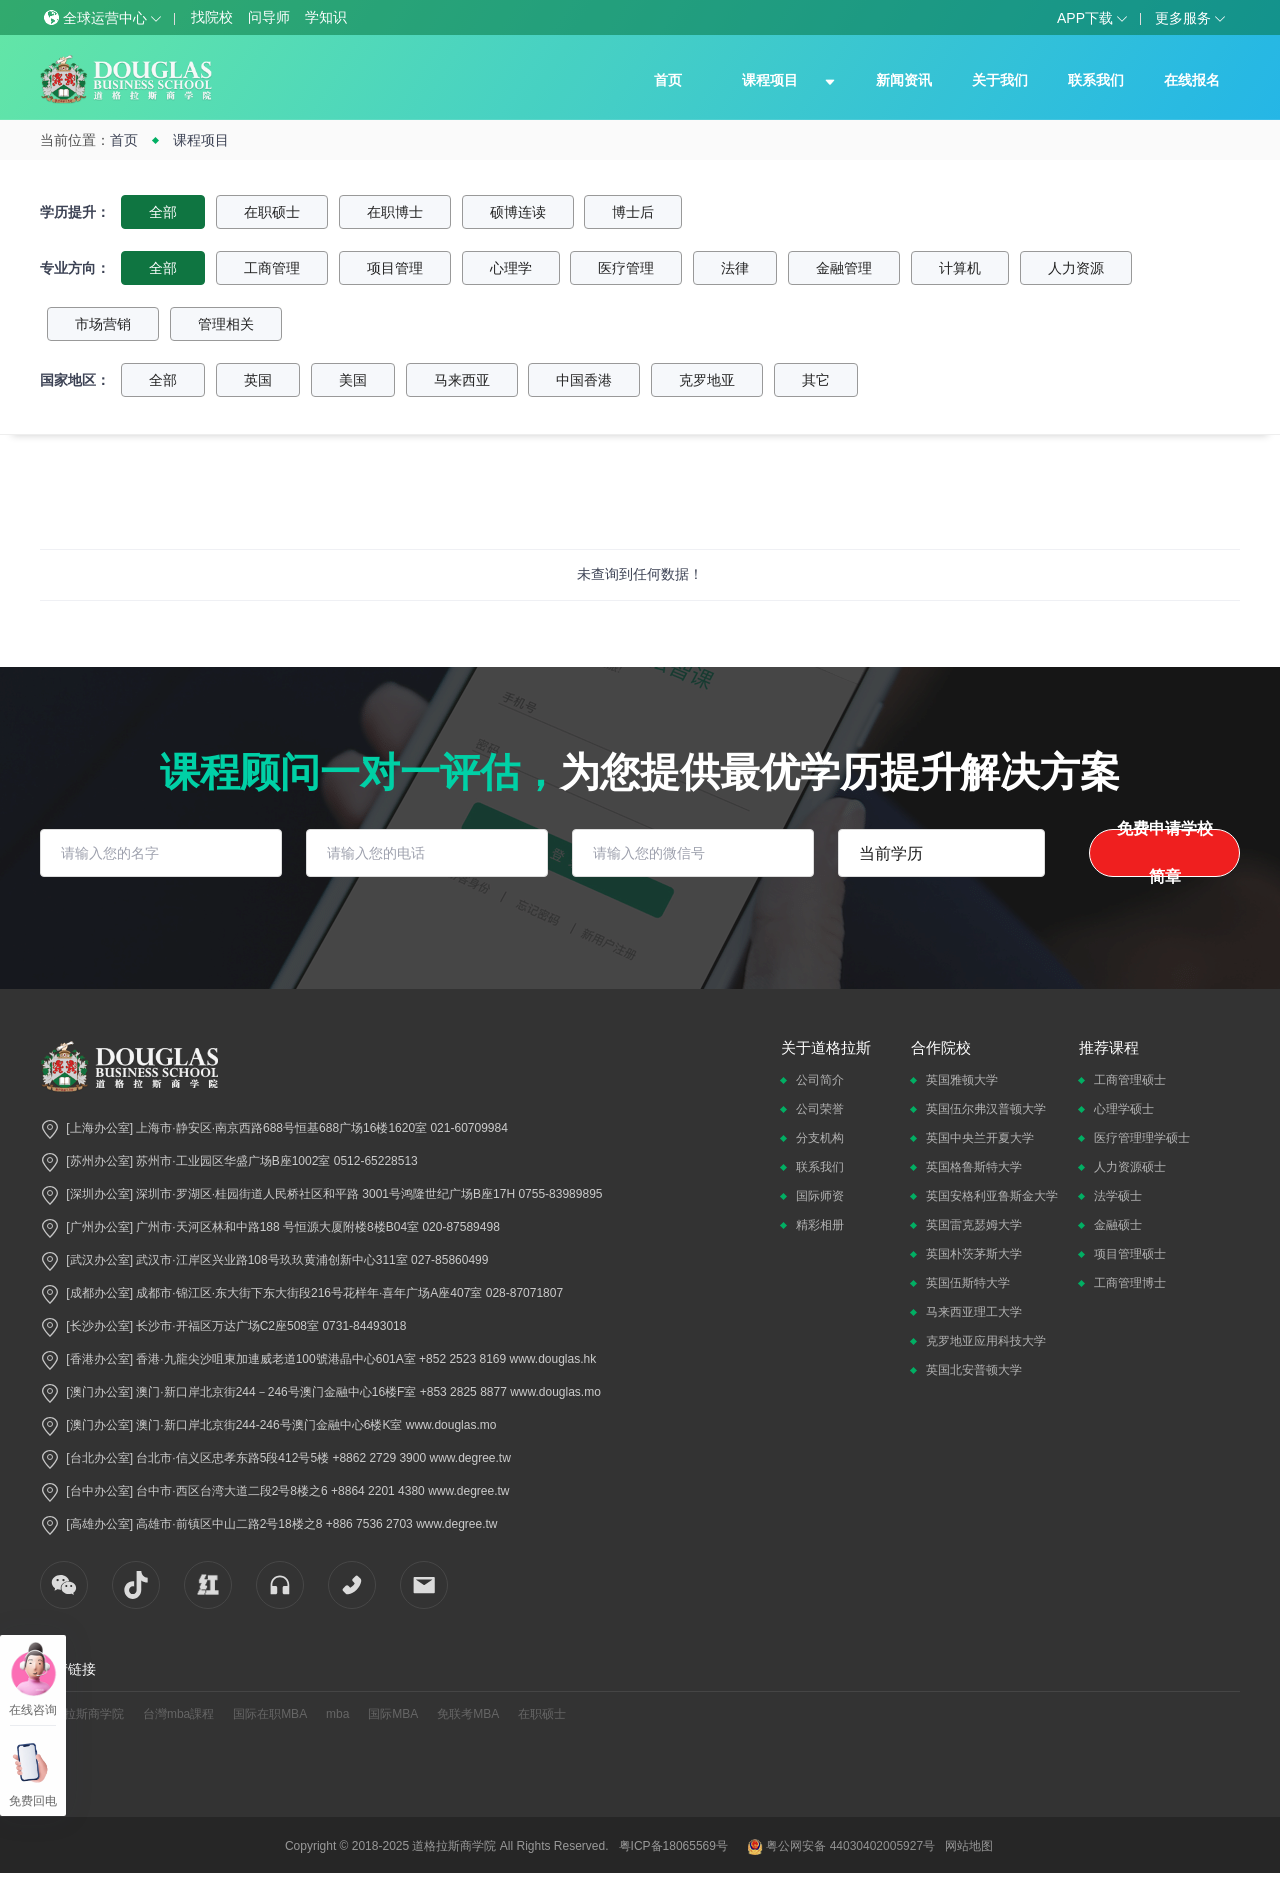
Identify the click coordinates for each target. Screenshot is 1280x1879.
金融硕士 (1118, 1225)
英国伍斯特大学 (968, 1283)
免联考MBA (468, 1714)
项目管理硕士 (1130, 1254)
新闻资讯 (904, 80)
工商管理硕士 (1130, 1080)
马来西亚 (462, 380)
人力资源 (1076, 268)
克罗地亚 (707, 380)
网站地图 (969, 1846)
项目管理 (395, 268)
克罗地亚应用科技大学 (986, 1341)
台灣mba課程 (178, 1714)
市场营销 (103, 324)
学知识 (326, 17)
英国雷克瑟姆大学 (974, 1225)
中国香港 (584, 380)
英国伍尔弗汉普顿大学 (986, 1109)
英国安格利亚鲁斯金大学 (992, 1196)
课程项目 (770, 80)
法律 (735, 268)
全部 (163, 212)
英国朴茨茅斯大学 (974, 1254)
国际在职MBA (270, 1714)
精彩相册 (820, 1225)
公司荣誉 (820, 1109)
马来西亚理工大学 (974, 1312)
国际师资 (820, 1196)
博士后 (633, 212)
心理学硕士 (1124, 1109)
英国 (258, 380)
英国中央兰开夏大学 (980, 1138)
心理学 (511, 268)
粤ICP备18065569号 (673, 1846)
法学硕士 (1118, 1196)
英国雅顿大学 (962, 1080)
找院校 (212, 17)
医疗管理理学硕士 (1142, 1138)
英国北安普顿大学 (974, 1370)
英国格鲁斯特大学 (974, 1167)
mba (337, 1714)
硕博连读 (518, 212)
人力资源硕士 (1130, 1167)
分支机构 (820, 1138)
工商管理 (272, 268)
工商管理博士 (1130, 1283)
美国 (353, 380)
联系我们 (1096, 80)
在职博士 (395, 212)
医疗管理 (626, 268)
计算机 (960, 268)
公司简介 (820, 1080)
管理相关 (226, 324)
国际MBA (393, 1714)
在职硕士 (272, 212)
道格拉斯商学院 (82, 1714)
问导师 (269, 17)
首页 (668, 80)
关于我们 (1000, 80)
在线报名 (1192, 80)
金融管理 (844, 268)
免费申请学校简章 (1165, 853)
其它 (816, 380)
